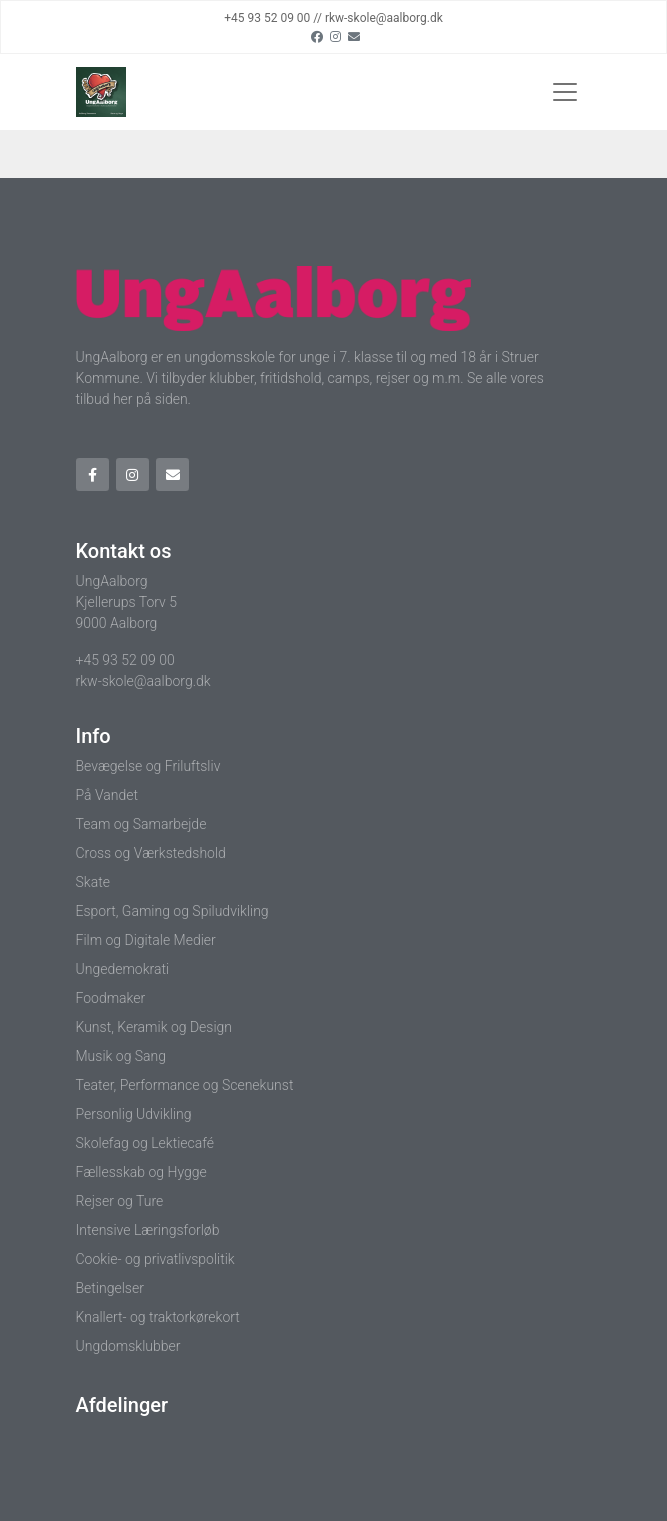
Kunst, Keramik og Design (154, 1027)
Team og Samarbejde (141, 824)
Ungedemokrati (123, 969)
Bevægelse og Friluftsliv (148, 766)
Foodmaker (111, 998)
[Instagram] (335, 36)
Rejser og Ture (120, 1201)
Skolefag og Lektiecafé (145, 1143)
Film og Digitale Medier (146, 940)
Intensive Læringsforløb (148, 1230)
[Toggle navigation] (565, 92)
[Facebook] (317, 36)
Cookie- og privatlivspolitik (155, 1259)
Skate (93, 882)
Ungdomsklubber (128, 1346)
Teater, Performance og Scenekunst (185, 1085)
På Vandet (107, 795)
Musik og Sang (121, 1056)
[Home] (101, 92)
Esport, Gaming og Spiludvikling (172, 911)
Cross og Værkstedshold (151, 853)
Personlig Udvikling (134, 1114)
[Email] (354, 36)
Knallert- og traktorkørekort (158, 1317)
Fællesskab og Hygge (141, 1172)
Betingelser (110, 1288)
